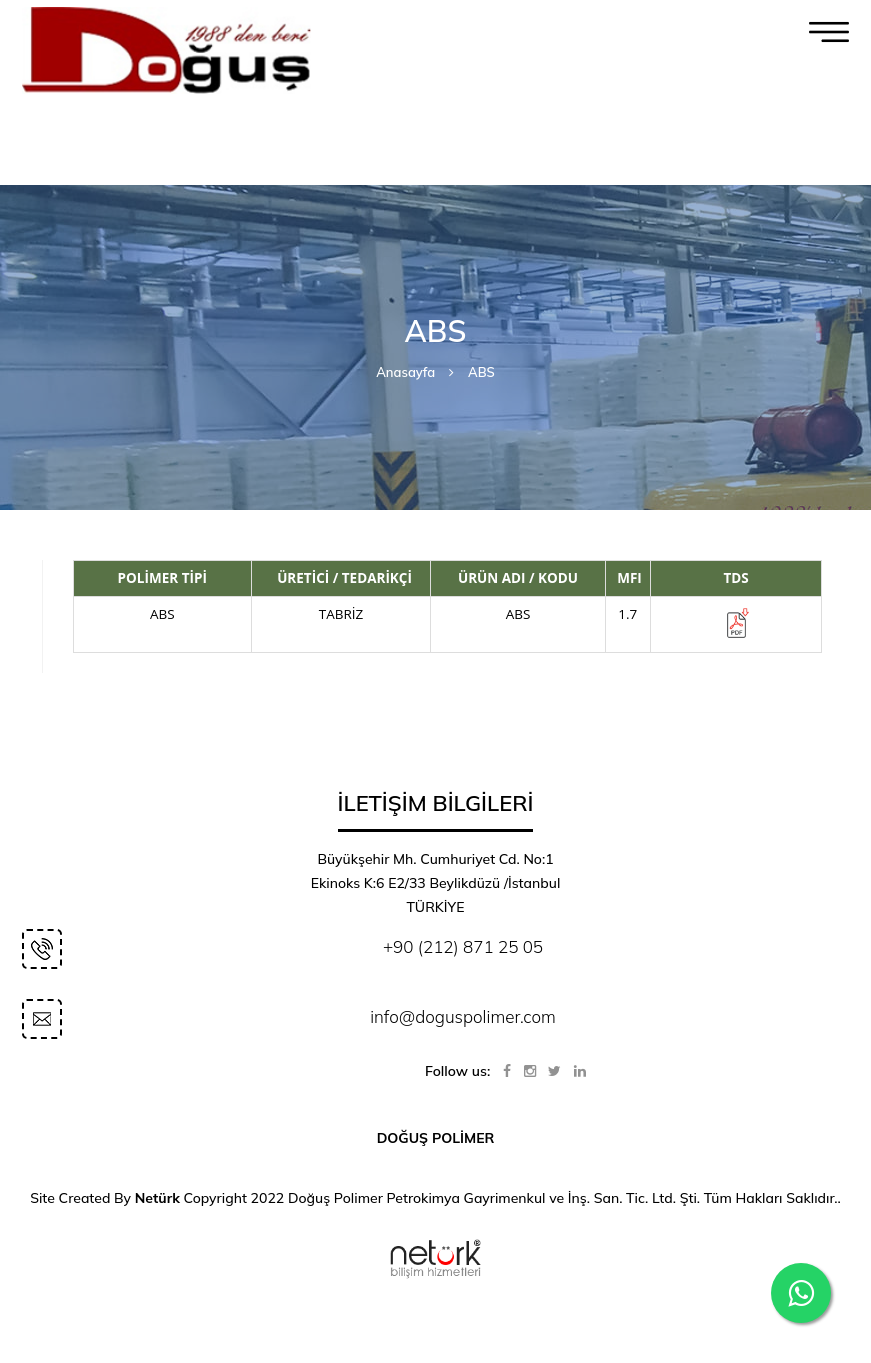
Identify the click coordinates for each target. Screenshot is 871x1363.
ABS (481, 372)
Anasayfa (405, 372)
